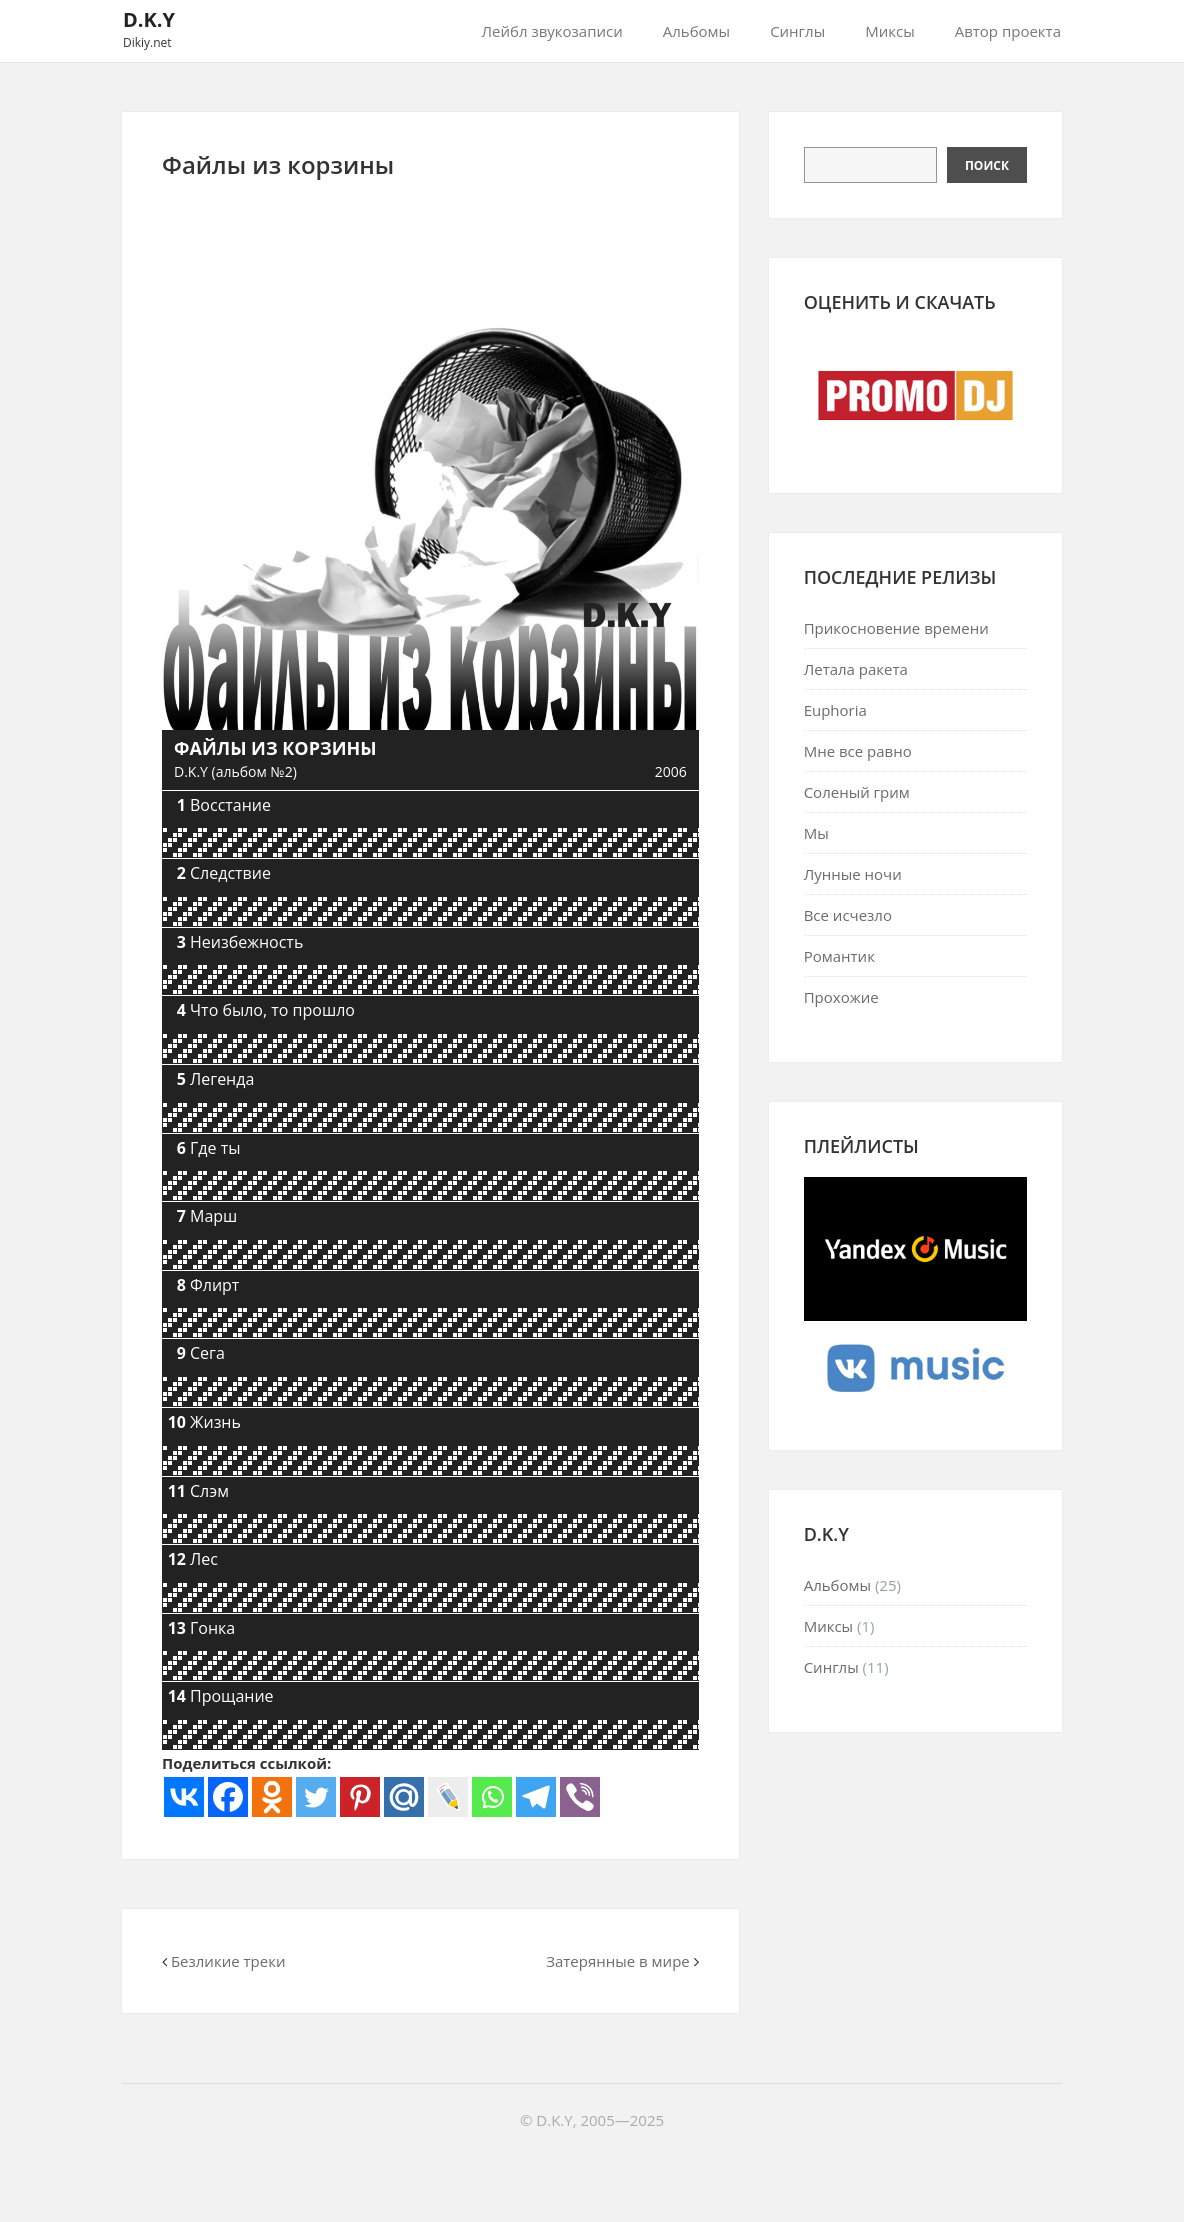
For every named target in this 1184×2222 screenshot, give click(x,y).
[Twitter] (316, 1797)
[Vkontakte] (184, 1797)
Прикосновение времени (896, 628)
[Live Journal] (448, 1797)
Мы (816, 833)
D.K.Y (149, 19)
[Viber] (580, 1797)
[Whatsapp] (492, 1797)
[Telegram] (536, 1797)
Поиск (987, 165)
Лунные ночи (853, 874)
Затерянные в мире (618, 1961)
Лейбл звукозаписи (552, 31)
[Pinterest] (360, 1797)
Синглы (797, 31)
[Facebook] (228, 1797)
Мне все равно (858, 751)
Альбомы (696, 31)
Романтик (839, 956)
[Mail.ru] (404, 1797)
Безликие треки (228, 1961)
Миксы (889, 31)
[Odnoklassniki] (272, 1797)
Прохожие (841, 997)
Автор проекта (1008, 31)
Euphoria (835, 710)
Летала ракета (856, 669)
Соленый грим (857, 792)
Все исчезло (848, 915)
